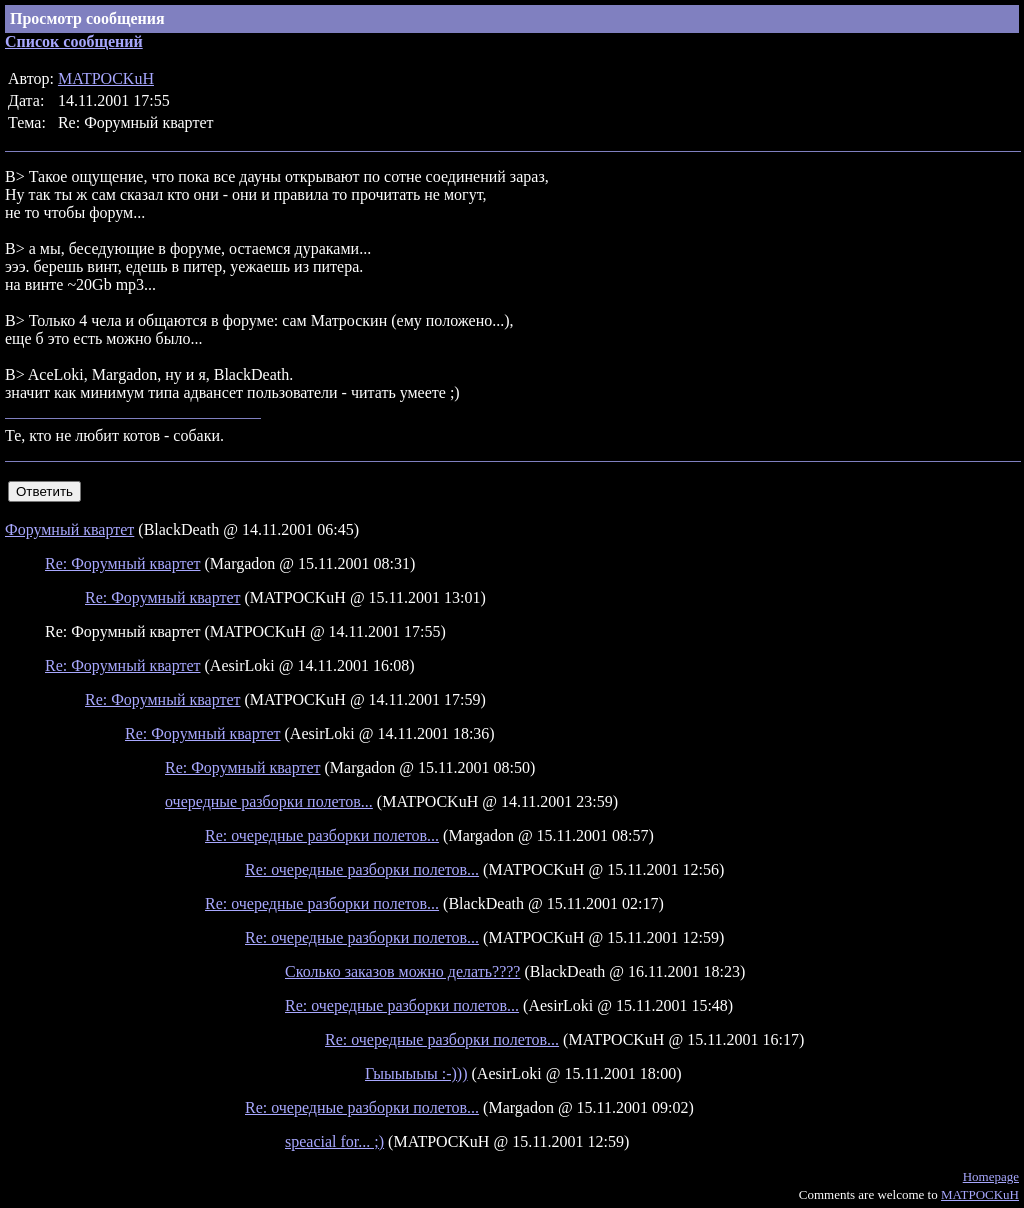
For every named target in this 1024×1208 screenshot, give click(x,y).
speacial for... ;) (334, 1141)
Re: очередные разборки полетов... (322, 835)
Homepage (991, 1176)
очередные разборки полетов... (269, 801)
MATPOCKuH (106, 78)
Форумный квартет (69, 529)
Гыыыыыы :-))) (416, 1073)
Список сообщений (74, 41)
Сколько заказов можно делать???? (402, 971)
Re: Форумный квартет (123, 563)
